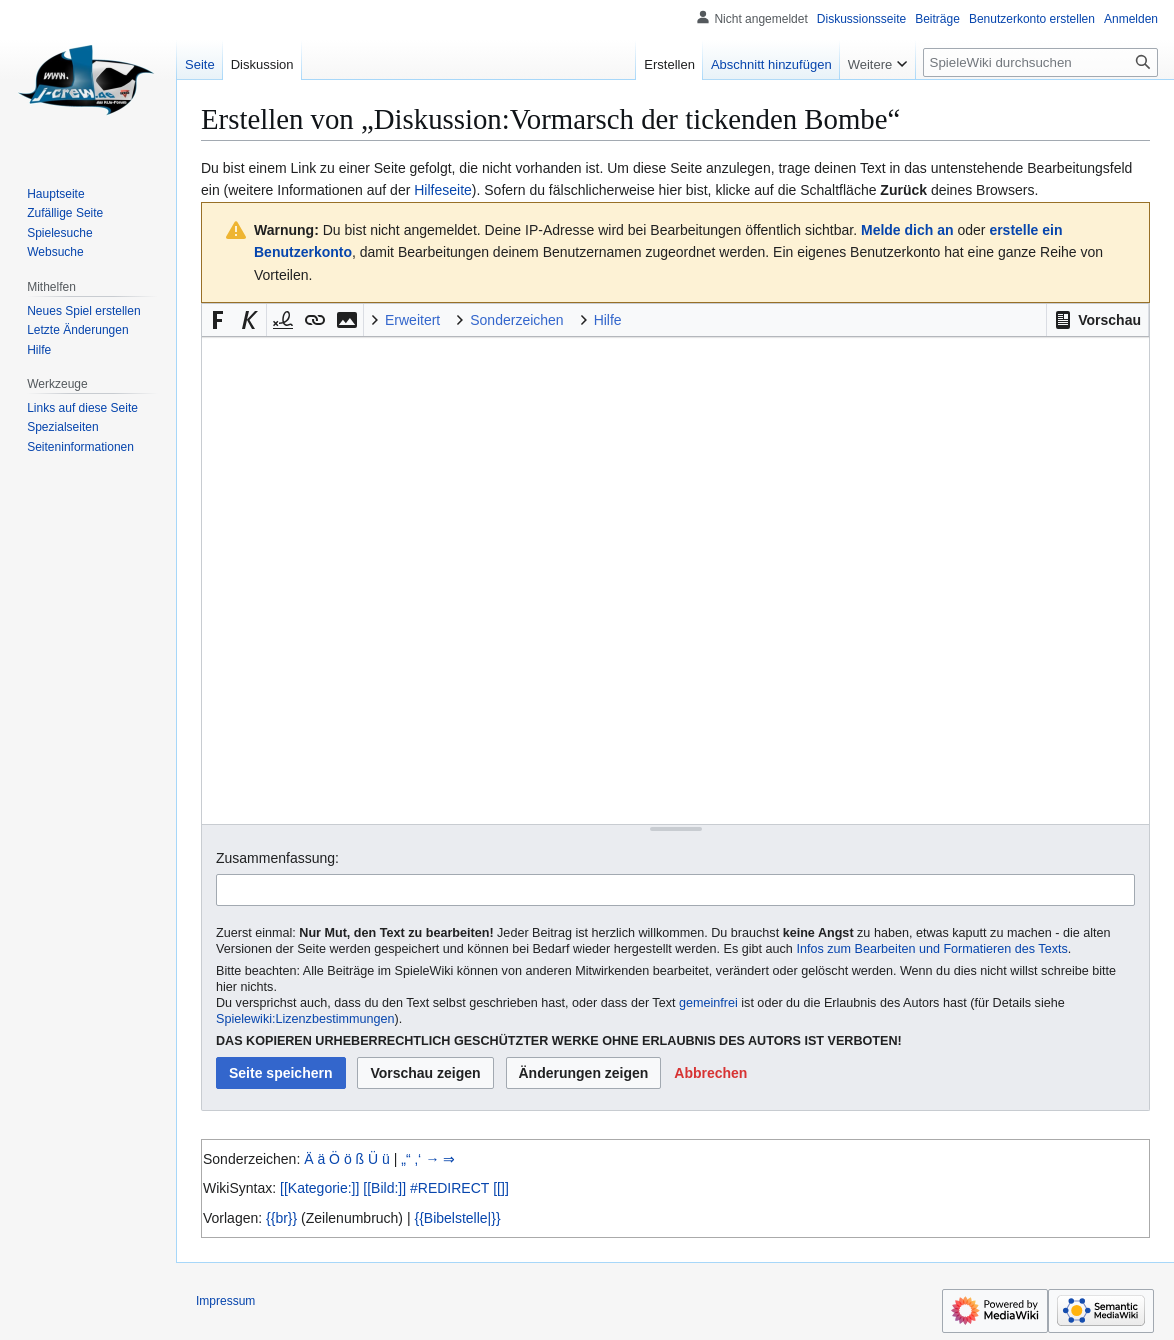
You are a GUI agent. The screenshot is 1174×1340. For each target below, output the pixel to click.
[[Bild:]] (384, 1188)
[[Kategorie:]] (319, 1188)
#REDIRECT (449, 1188)
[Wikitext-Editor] (675, 580)
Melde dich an (907, 230)
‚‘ (418, 1159)
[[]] (501, 1188)
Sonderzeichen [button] (516, 320)
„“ (405, 1159)
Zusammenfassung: (277, 858)
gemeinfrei (708, 1003)
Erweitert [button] (412, 320)
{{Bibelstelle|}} (457, 1218)
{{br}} (281, 1218)
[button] (1097, 320)
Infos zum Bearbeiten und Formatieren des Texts (931, 949)
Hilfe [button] (608, 320)
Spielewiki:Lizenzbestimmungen (305, 1019)
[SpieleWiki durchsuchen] (1040, 62)
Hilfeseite (443, 190)
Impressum (225, 1301)
